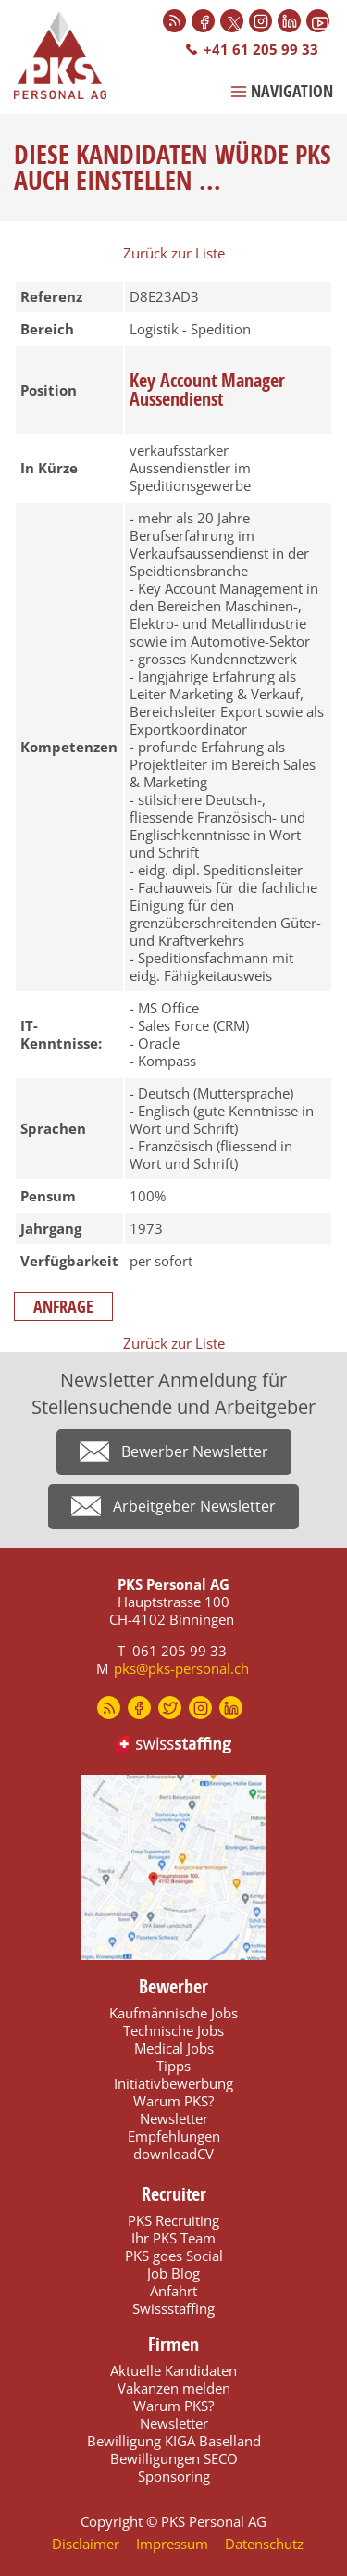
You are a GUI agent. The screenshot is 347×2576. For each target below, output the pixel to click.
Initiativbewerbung (173, 2083)
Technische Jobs (173, 2030)
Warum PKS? (173, 2101)
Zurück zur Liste (174, 253)
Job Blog (173, 2273)
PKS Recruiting (173, 2220)
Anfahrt (173, 2290)
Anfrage (63, 1306)
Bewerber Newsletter (194, 1451)
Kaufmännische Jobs (173, 2013)
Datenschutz (264, 2543)
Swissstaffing (173, 2308)
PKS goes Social (174, 2255)
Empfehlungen (174, 2136)
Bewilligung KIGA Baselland (174, 2440)
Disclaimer (85, 2543)
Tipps (173, 2065)
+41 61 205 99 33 (261, 49)
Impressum (172, 2543)
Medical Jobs (174, 2048)
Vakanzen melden (174, 2388)
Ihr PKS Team (173, 2238)
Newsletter (174, 2118)
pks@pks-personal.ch (181, 1668)
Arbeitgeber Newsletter (194, 1506)
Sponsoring (174, 2476)
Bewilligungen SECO (174, 2458)
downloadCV (173, 2153)
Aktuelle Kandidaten (173, 2370)
